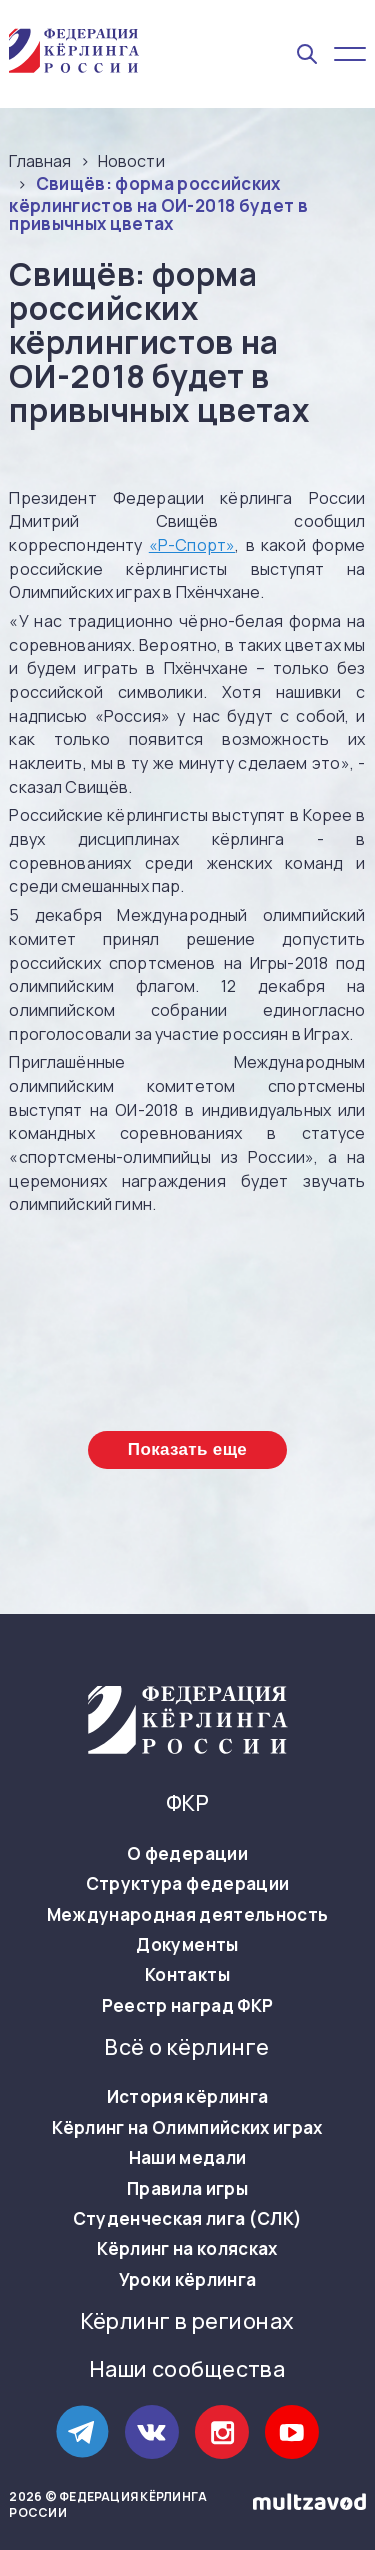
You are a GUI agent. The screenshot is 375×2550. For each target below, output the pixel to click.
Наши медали (188, 2158)
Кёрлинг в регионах (188, 2321)
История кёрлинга (187, 2097)
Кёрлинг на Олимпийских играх (187, 2128)
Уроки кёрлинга (188, 2280)
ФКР (187, 1803)
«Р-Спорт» (192, 545)
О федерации (187, 1854)
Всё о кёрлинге (187, 2047)
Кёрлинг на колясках (187, 2249)
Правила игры (187, 2189)
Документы (187, 1945)
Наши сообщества (187, 2369)
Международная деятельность (188, 1915)
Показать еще (187, 1449)
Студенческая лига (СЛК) (188, 2219)
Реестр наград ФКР (188, 2006)
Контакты (187, 1975)
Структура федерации (187, 1884)
